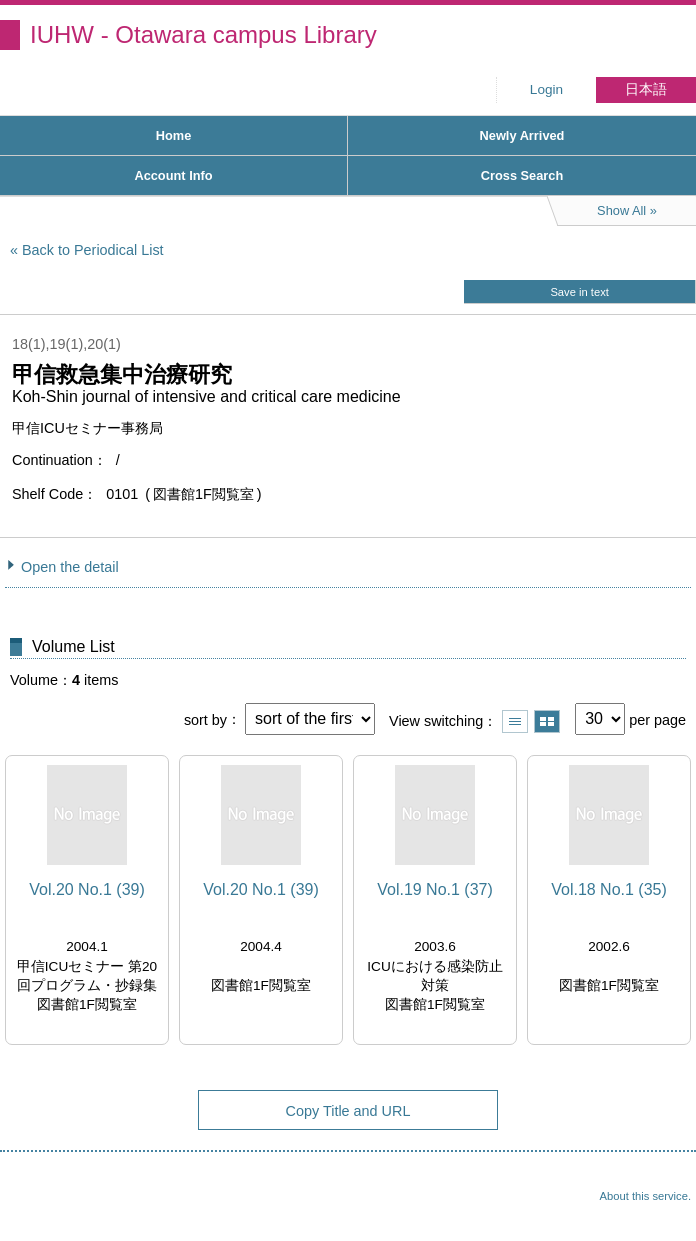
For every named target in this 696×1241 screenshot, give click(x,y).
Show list (515, 721)
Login (546, 89)
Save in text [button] (579, 292)
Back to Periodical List (93, 250)
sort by (205, 719)
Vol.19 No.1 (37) (435, 889)
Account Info (173, 175)
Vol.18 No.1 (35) (609, 889)
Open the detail (70, 567)
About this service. (645, 1196)
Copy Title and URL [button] (348, 1111)
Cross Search (522, 175)
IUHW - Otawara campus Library (203, 34)
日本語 (646, 89)
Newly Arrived (522, 135)
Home (174, 135)
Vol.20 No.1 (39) (87, 889)
